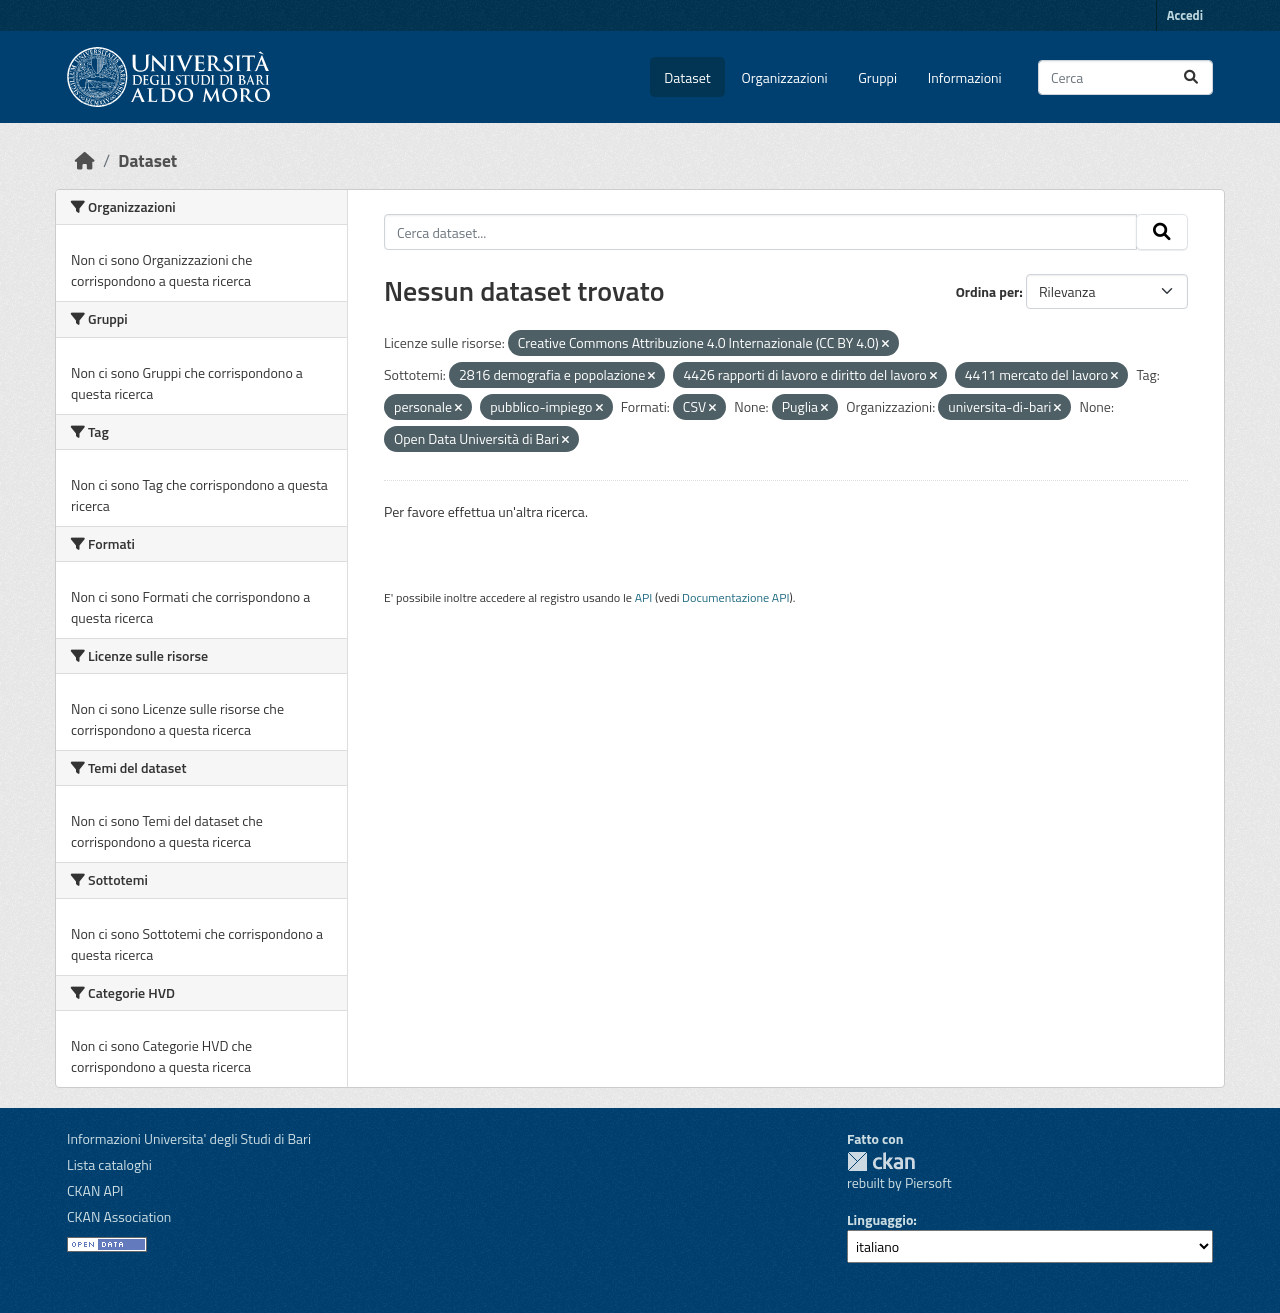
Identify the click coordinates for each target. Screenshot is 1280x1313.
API (644, 597)
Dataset (687, 77)
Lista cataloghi (109, 1164)
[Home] (85, 160)
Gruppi (877, 77)
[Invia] (1191, 77)
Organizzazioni (785, 77)
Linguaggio (880, 1219)
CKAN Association (119, 1216)
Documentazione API (735, 597)
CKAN (881, 1161)
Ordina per (988, 291)
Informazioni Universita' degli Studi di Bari (189, 1138)
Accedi (1185, 15)
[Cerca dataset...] (1125, 77)
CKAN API (95, 1190)
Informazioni (965, 77)
